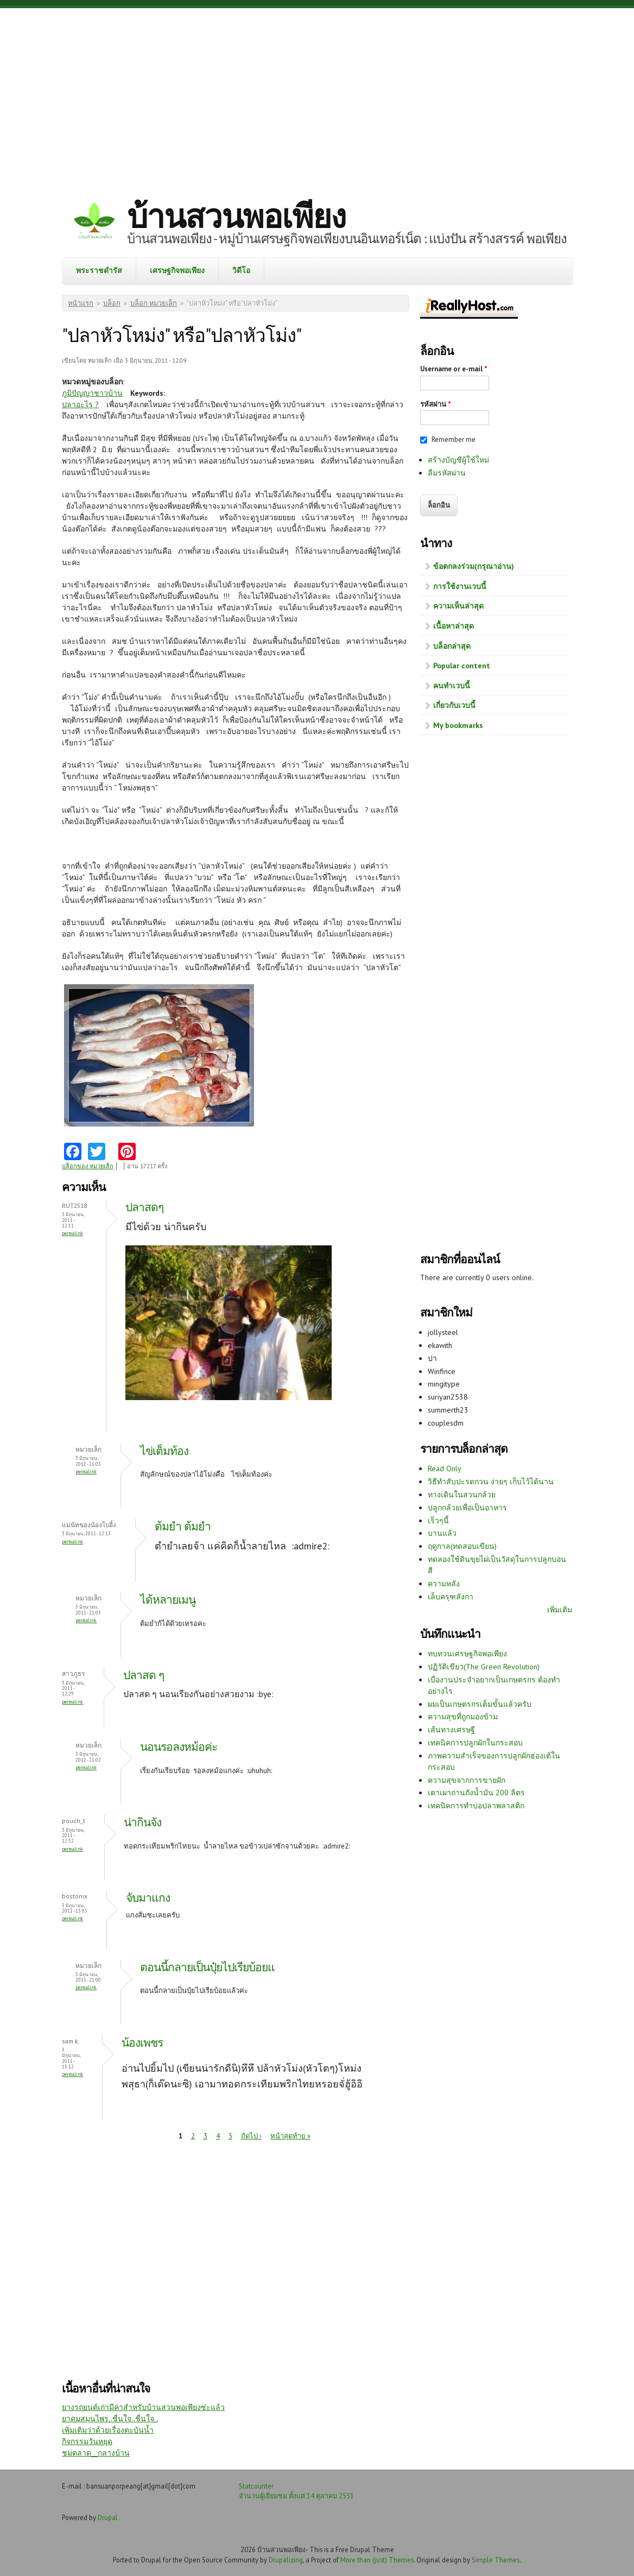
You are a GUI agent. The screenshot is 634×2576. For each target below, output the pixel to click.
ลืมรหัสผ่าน (447, 473)
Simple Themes (495, 2559)
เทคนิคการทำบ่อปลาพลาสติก (476, 1806)
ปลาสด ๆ (143, 1675)
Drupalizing (286, 2559)
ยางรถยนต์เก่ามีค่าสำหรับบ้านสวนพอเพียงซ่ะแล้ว (143, 2407)
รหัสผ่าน (435, 404)
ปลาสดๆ (144, 1207)
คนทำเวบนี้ (451, 686)
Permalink (72, 1233)
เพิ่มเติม (559, 1610)
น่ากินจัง (142, 1822)
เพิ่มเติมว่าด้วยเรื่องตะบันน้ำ (108, 2430)
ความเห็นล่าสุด (458, 606)
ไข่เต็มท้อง (164, 1451)
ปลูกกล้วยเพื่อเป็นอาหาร (467, 1507)
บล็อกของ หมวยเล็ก (87, 1166)
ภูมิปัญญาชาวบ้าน (92, 393)
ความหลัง (444, 1583)
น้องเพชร (142, 2042)
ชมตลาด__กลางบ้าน (96, 2453)
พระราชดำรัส (99, 270)
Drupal (108, 2517)
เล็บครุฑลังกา (450, 1597)
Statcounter (256, 2486)
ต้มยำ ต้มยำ (183, 1526)
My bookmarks (458, 725)
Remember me (454, 439)
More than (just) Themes (377, 2559)
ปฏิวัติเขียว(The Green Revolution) (484, 1667)
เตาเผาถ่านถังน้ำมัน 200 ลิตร (476, 1792)
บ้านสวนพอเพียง (236, 216)
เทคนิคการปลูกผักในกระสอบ (475, 1743)
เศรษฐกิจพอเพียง (177, 270)
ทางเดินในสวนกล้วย (462, 1494)
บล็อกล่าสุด (452, 646)
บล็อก (112, 303)
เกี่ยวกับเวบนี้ (454, 705)
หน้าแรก (80, 303)
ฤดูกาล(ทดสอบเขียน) (462, 1546)
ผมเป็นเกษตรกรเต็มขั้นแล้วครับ (479, 1704)
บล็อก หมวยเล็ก (153, 303)
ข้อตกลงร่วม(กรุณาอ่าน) (473, 566)
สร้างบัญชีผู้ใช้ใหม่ (458, 460)
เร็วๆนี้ (438, 1521)
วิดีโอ (241, 270)
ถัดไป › (251, 2136)
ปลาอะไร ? (80, 404)
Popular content (461, 665)
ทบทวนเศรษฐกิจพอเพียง (467, 1654)
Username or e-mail (453, 369)
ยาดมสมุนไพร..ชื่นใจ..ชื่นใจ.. (110, 2418)
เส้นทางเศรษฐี (451, 1730)
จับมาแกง (148, 1897)
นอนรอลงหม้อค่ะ (178, 1746)
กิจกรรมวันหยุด (87, 2441)
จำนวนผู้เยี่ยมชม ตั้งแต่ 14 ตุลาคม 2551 (296, 2495)
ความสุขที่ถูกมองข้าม (463, 1716)
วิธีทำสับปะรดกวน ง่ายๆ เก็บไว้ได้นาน (491, 1481)
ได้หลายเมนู (167, 1599)
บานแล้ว (442, 1533)
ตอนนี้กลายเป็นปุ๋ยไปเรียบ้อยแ (207, 1967)
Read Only (444, 1468)
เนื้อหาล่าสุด (453, 626)
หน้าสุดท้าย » (290, 2136)
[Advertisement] (317, 95)
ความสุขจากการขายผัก (466, 1780)
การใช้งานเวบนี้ (459, 586)
